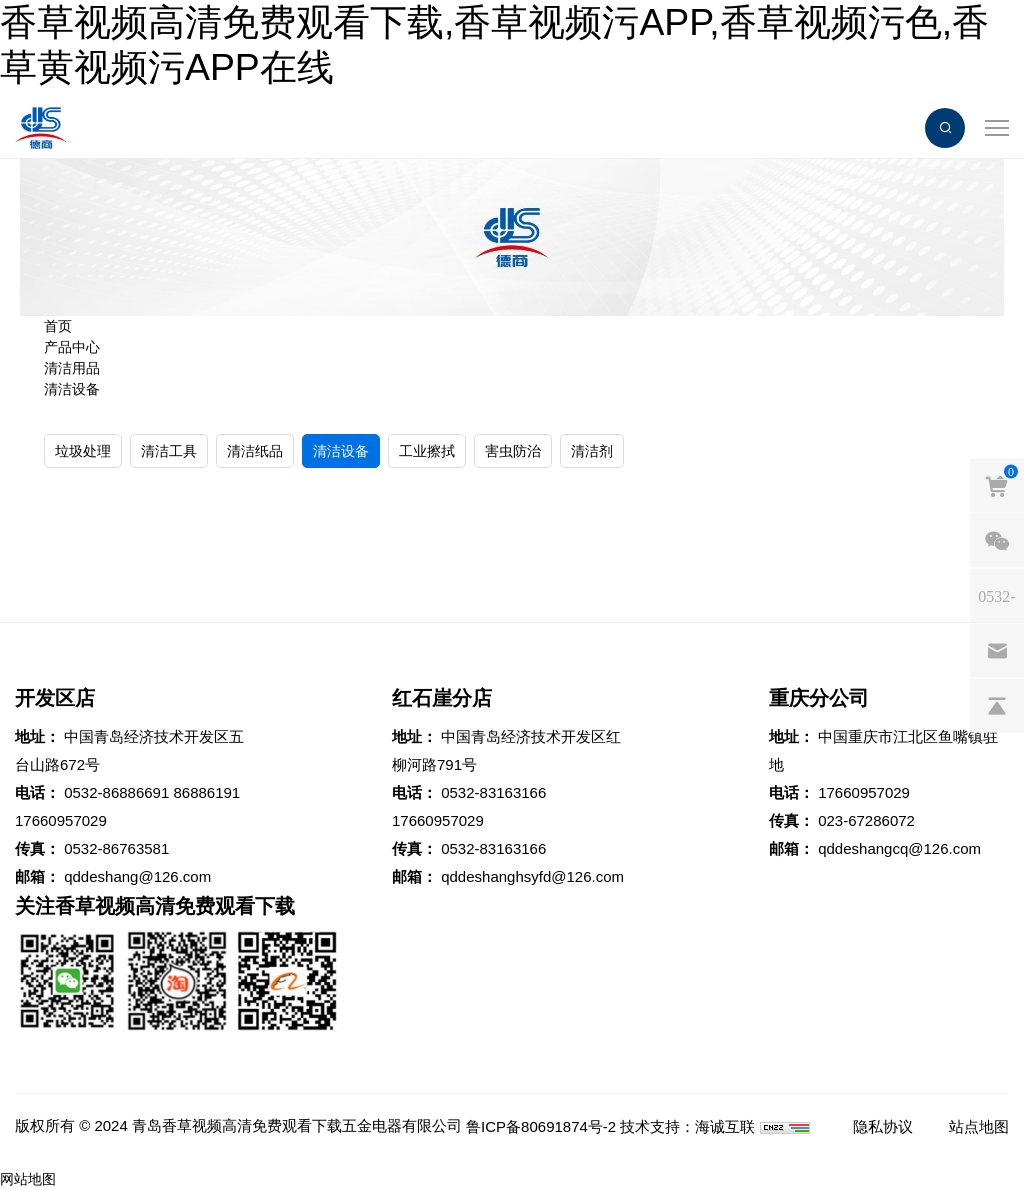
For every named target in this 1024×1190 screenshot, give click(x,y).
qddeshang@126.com (137, 876)
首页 (58, 326)
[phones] (997, 596)
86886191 (206, 792)
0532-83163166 (493, 792)
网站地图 (28, 1179)
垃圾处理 (83, 451)
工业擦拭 (427, 451)
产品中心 (72, 347)
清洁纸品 (255, 451)
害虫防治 (513, 451)
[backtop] (997, 706)
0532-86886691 (116, 792)
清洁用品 (72, 368)
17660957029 (61, 820)
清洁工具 (169, 451)
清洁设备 (72, 389)
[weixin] (997, 541)
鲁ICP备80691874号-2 (541, 1126)
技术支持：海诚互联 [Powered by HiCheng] (687, 1126)
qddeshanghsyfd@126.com (532, 876)
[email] (997, 651)
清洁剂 (592, 451)
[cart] (997, 486)
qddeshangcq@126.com (899, 848)
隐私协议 (883, 1126)
